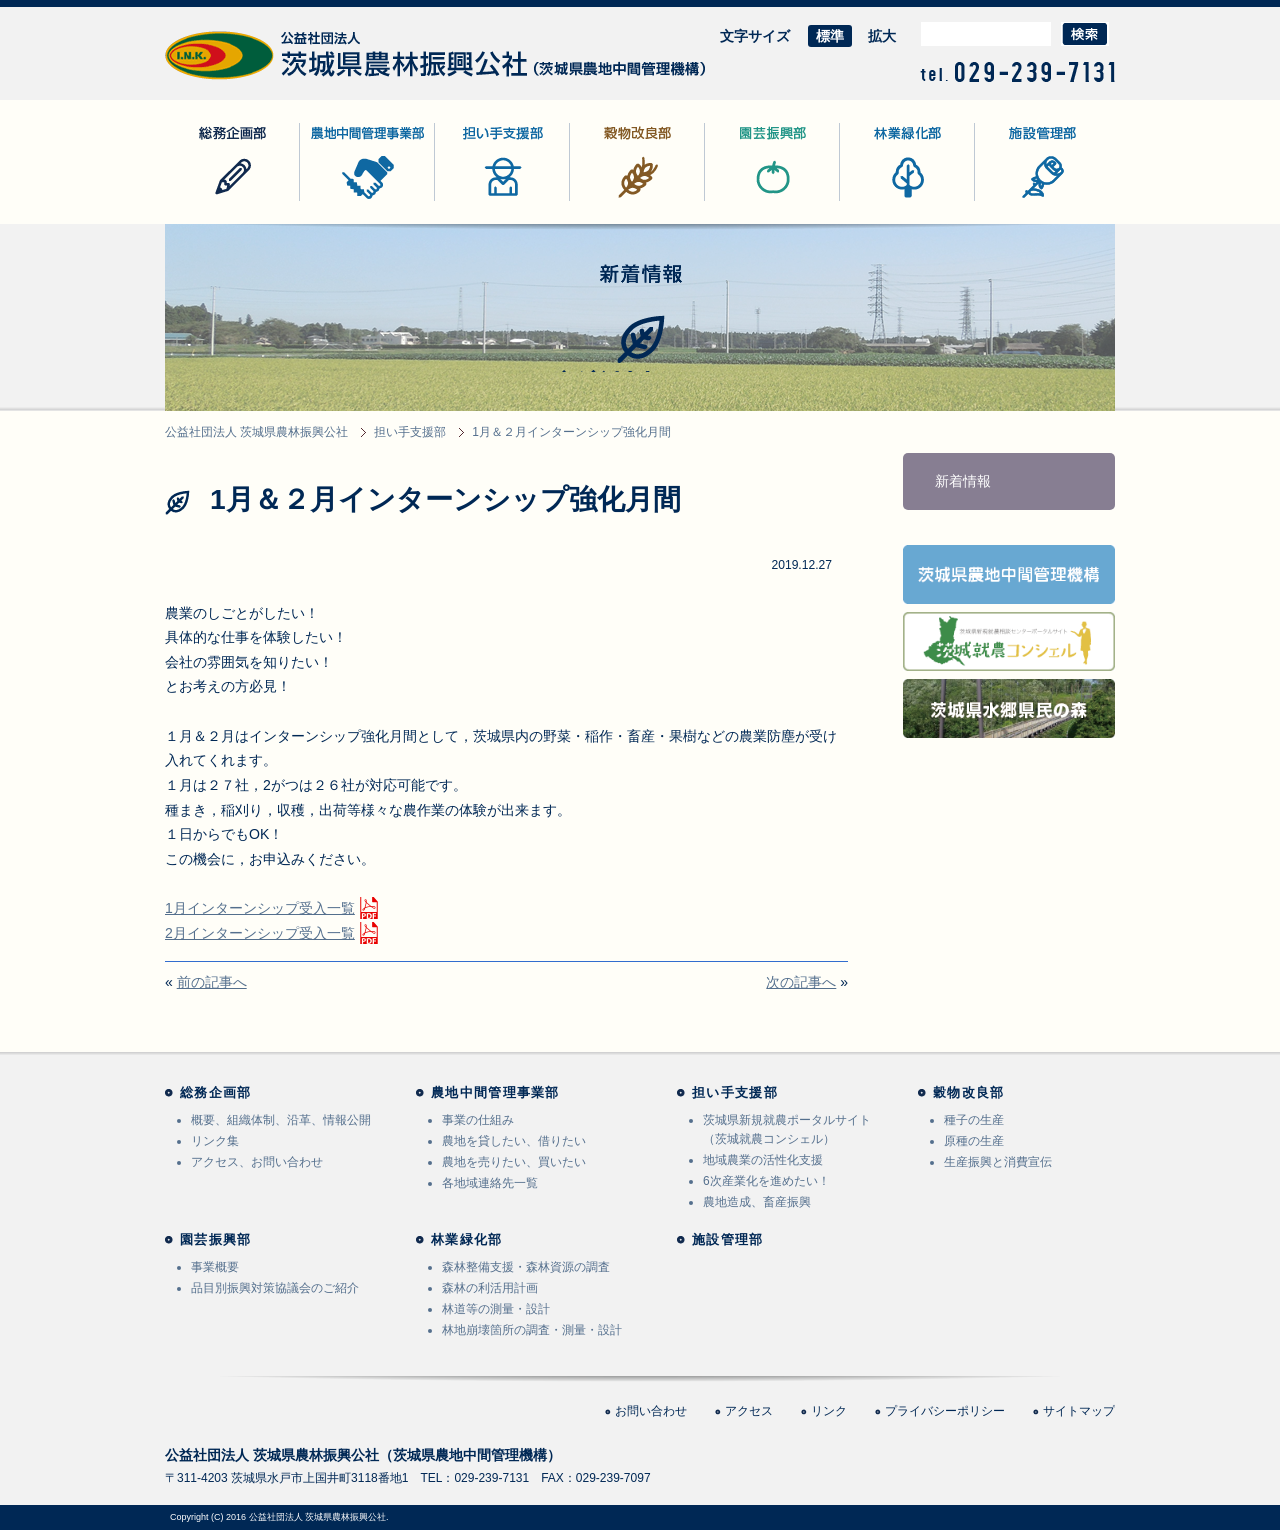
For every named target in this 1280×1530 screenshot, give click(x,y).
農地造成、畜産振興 (757, 1202)
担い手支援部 (477, 200)
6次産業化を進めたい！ (766, 1181)
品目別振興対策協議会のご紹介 (275, 1288)
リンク (829, 1411)
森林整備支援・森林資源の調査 (526, 1267)
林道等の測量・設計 (496, 1309)
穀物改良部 (605, 200)
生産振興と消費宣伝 (998, 1162)
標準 (830, 36)
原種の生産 (974, 1141)
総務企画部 (200, 200)
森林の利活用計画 (490, 1288)
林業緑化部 (875, 200)
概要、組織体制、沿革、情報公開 (281, 1120)
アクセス (749, 1411)
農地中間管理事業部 (363, 200)
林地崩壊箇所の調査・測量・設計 (532, 1330)
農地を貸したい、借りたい (514, 1141)
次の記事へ (801, 982)
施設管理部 (1010, 200)
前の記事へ (212, 982)
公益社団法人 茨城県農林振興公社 (272, 79)
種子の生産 (974, 1120)
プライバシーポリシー (945, 1411)
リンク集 (215, 1141)
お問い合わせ (651, 1411)
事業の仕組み (478, 1120)
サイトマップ (1079, 1411)
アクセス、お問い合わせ (257, 1162)
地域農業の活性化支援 (763, 1160)
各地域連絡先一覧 (490, 1183)
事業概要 (215, 1267)
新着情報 (963, 481)
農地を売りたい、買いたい (514, 1162)
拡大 (882, 36)
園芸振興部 (740, 200)
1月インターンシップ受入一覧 (260, 908)
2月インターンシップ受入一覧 (260, 933)
